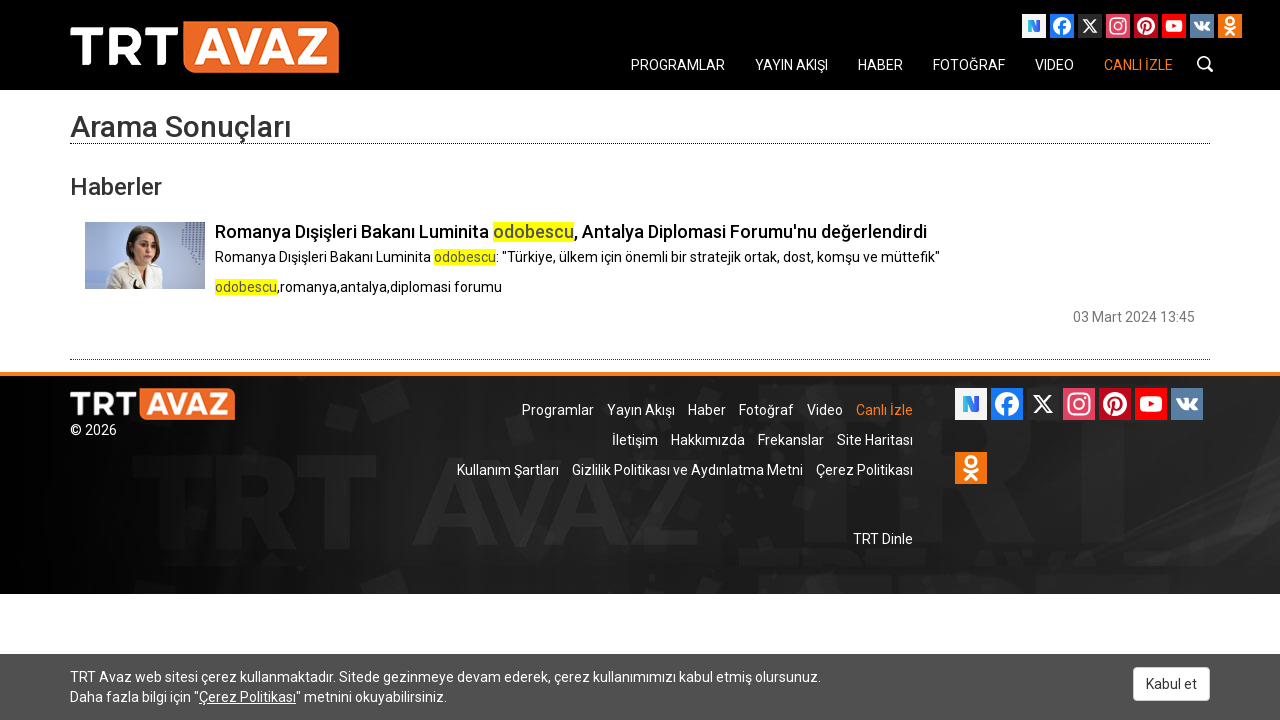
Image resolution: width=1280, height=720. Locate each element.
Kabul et (1171, 684)
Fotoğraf (766, 410)
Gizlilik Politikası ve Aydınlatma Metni (687, 470)
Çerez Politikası (864, 470)
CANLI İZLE (1138, 65)
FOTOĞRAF (969, 65)
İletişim (635, 440)
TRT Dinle (883, 539)
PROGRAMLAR (678, 65)
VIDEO (1054, 65)
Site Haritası (875, 440)
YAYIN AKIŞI (791, 65)
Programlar (558, 410)
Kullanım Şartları (508, 470)
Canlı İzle (884, 410)
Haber (707, 410)
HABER (880, 65)
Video (825, 410)
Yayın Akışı (641, 410)
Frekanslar (791, 440)
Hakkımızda (708, 440)
